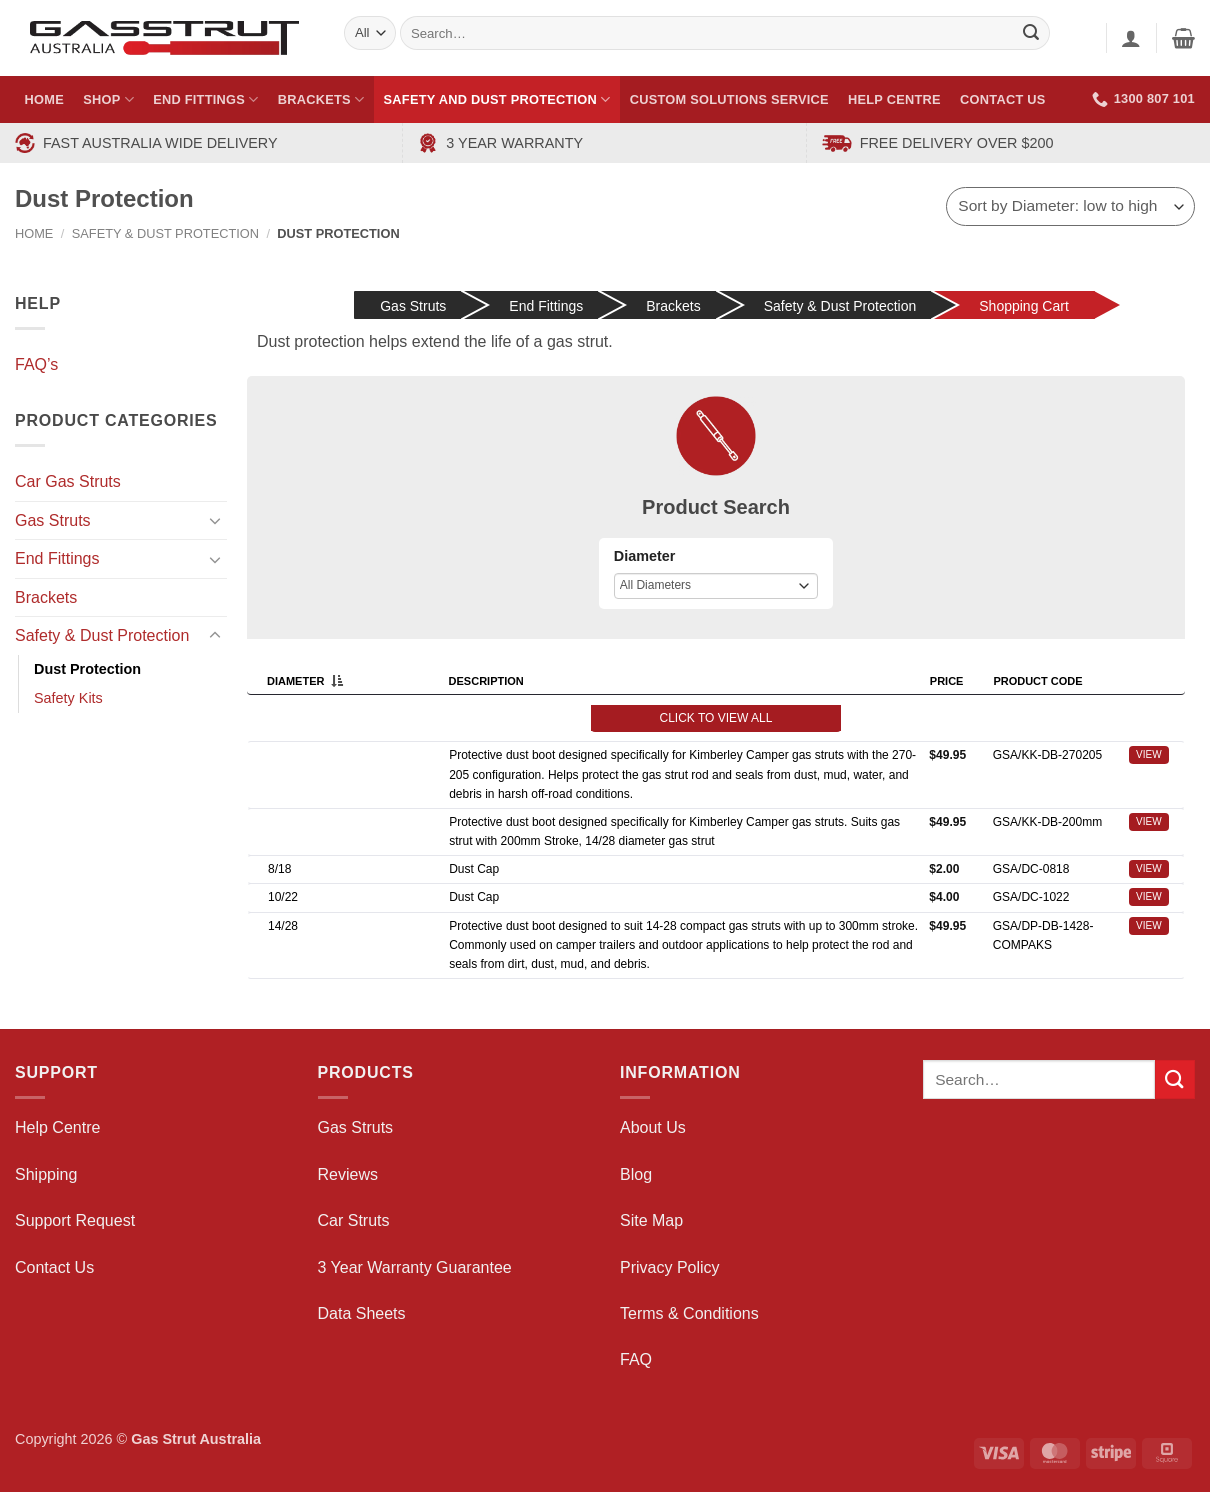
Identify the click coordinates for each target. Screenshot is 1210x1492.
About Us (653, 1127)
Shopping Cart (1024, 306)
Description (489, 681)
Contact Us (1003, 99)
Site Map (651, 1220)
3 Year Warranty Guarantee (415, 1267)
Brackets (321, 99)
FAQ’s (36, 364)
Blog (636, 1174)
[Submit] (1175, 1079)
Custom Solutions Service (729, 99)
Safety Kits (68, 698)
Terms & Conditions (689, 1313)
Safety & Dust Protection (165, 233)
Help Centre (894, 99)
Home (44, 99)
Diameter (645, 556)
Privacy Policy (670, 1267)
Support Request (75, 1220)
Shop (108, 99)
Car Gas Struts (68, 481)
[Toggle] (215, 520)
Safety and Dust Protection (497, 99)
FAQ (636, 1359)
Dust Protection (87, 669)
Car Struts (354, 1220)
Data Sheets (362, 1313)
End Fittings (205, 99)
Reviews (348, 1174)
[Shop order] (1070, 206)
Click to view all (716, 718)
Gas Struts (53, 520)
